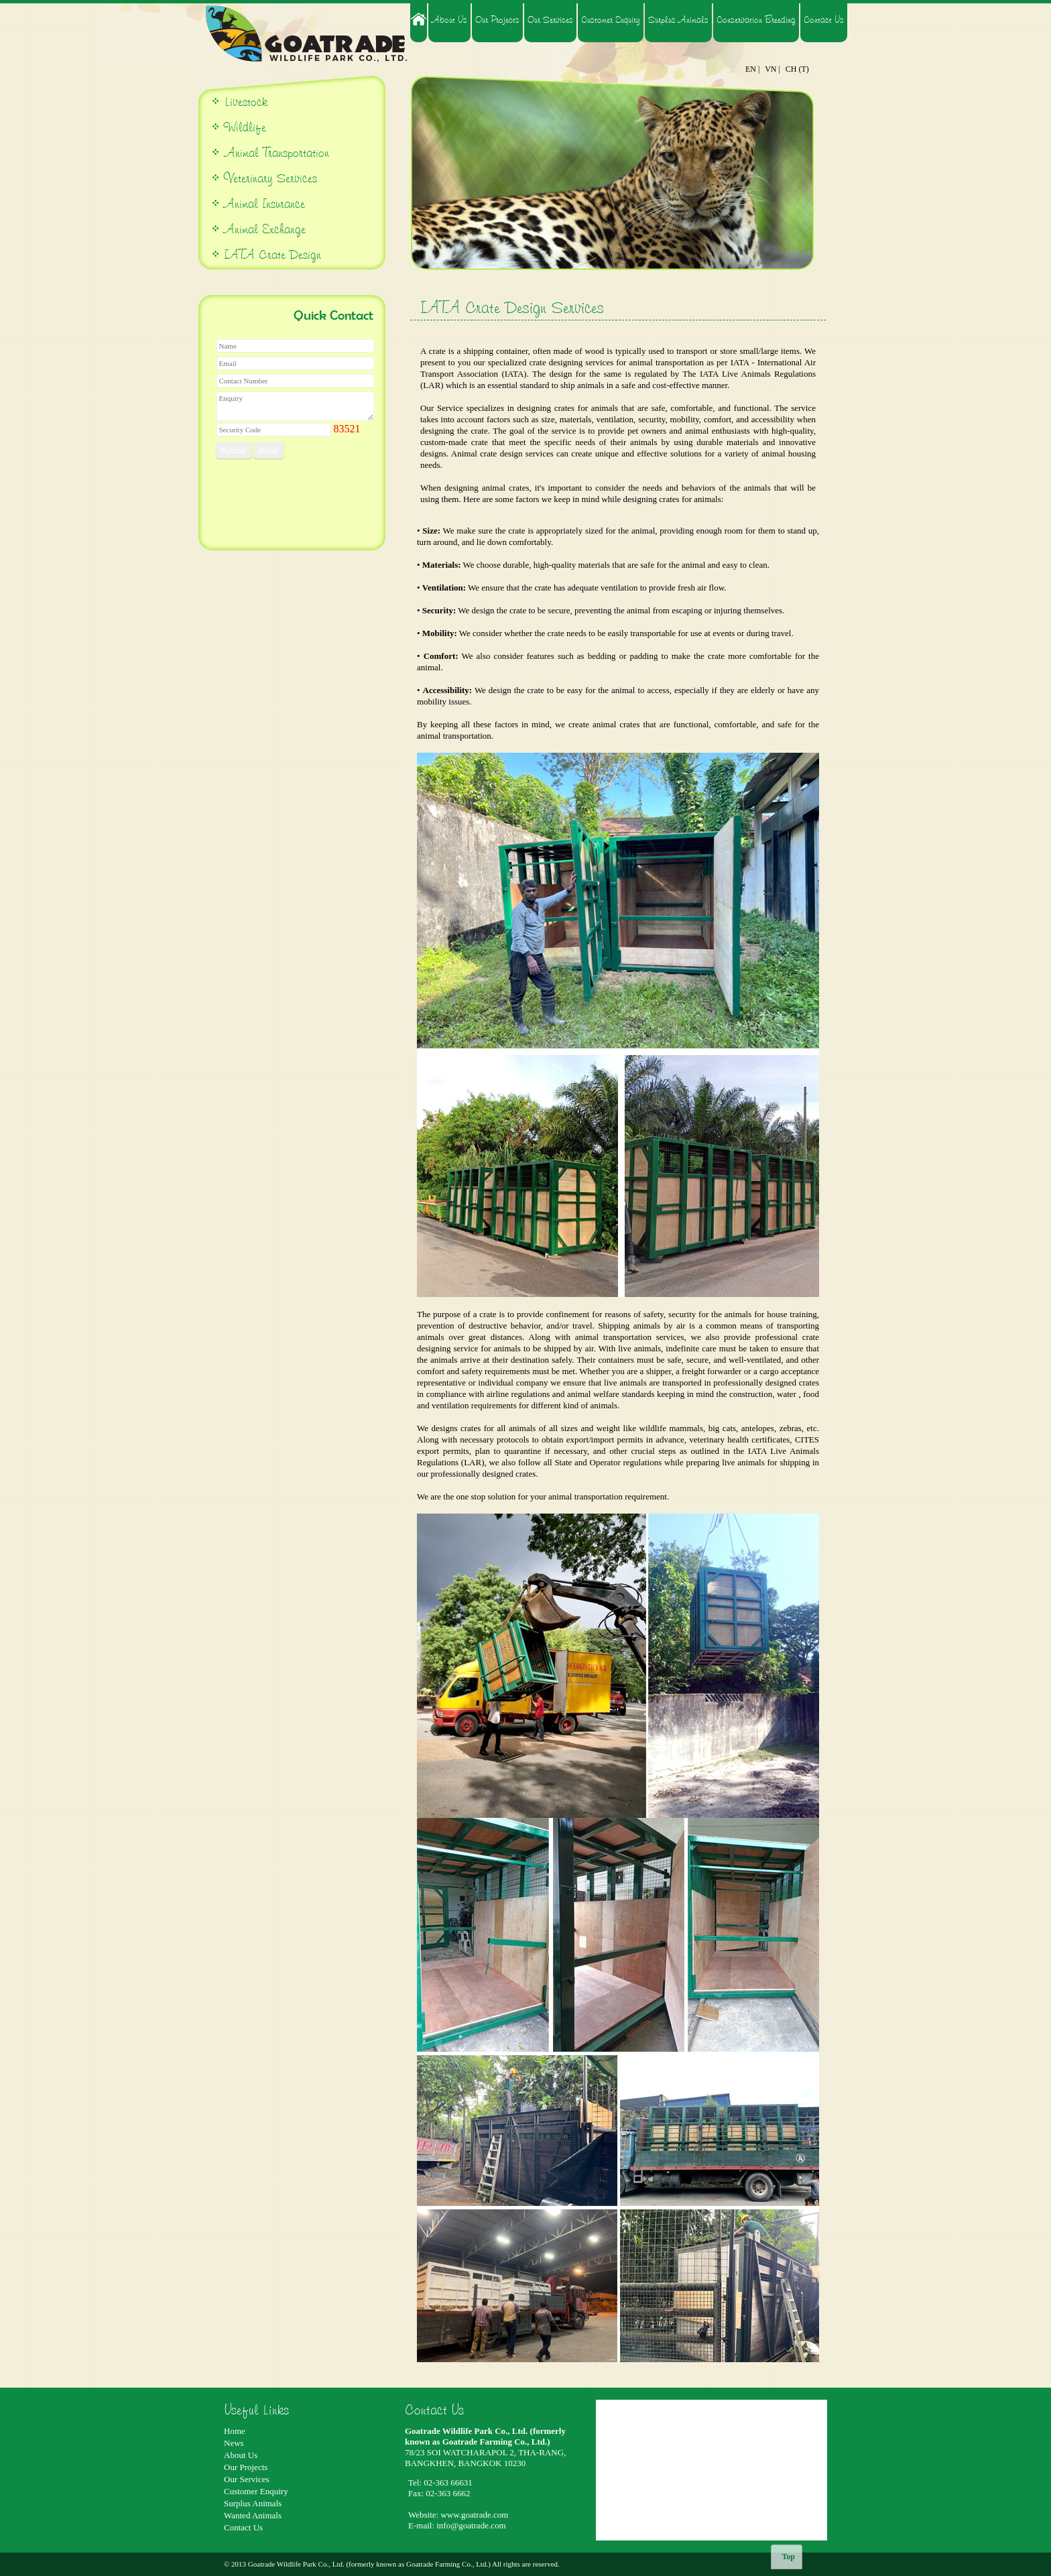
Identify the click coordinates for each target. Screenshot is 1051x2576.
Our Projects (497, 19)
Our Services (550, 19)
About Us (449, 19)
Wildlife (245, 127)
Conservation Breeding (756, 19)
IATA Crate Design (272, 254)
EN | (752, 69)
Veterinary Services (270, 178)
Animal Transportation (275, 152)
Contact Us (824, 19)
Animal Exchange (265, 229)
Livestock (244, 101)
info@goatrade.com (470, 2525)
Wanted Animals (253, 2515)
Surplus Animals (678, 19)
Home (234, 2431)
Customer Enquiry (610, 19)
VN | (772, 69)
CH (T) (797, 69)
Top (788, 2556)
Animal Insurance (264, 203)
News (234, 2443)
